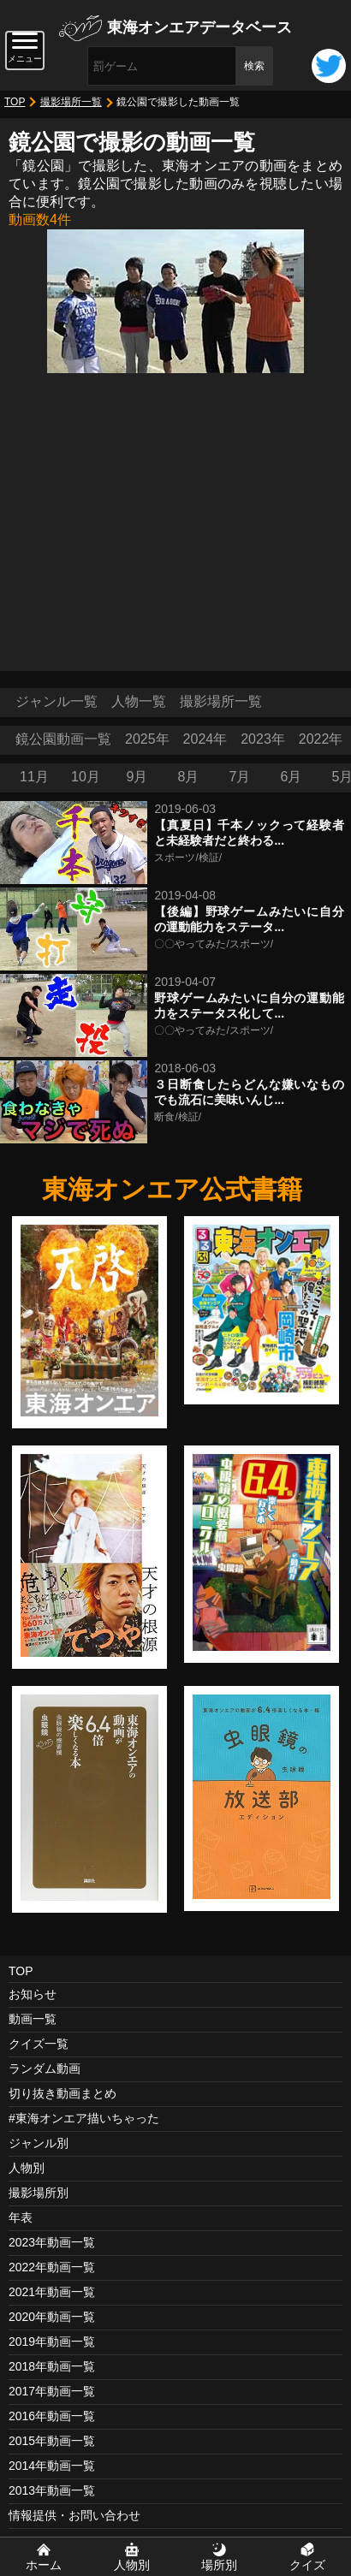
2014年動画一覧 (52, 2465)
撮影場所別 (38, 2192)
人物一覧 (138, 701)
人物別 (27, 2168)
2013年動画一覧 (52, 2490)
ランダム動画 (44, 2068)
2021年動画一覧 (52, 2292)
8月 (188, 776)
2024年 (205, 739)
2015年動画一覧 (52, 2441)
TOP (14, 102)
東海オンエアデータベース (199, 27)
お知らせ (33, 1994)
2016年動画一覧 (52, 2416)
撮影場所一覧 (71, 102)
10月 (85, 776)
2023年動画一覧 (52, 2242)
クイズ (307, 2565)
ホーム (44, 2565)
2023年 (263, 739)
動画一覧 (33, 2019)
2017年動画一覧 (52, 2391)
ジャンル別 (38, 2143)
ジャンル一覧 (56, 701)
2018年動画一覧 (52, 2366)
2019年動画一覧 (52, 2341)
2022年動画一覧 (52, 2267)
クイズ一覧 (38, 2044)
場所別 (219, 2565)
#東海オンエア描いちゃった (84, 2118)
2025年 (147, 739)
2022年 (321, 739)
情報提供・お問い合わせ (74, 2515)
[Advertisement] (175, 518)
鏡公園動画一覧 (63, 739)
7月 (240, 776)
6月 (291, 776)
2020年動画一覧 (52, 2317)
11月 (34, 776)
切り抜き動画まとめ (62, 2093)
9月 (137, 776)
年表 (21, 2217)
